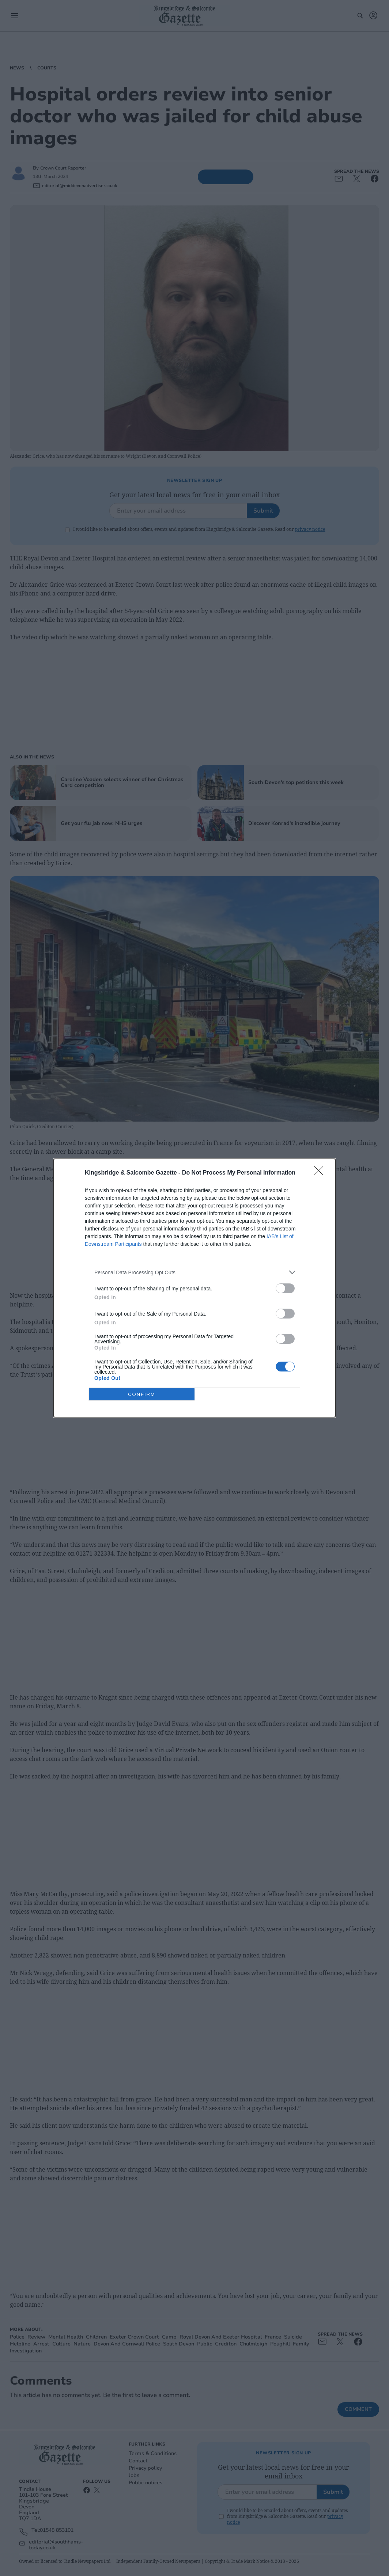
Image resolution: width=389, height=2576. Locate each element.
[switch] (285, 1288)
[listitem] (194, 1272)
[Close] (321, 1173)
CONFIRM (141, 1394)
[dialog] (194, 1288)
